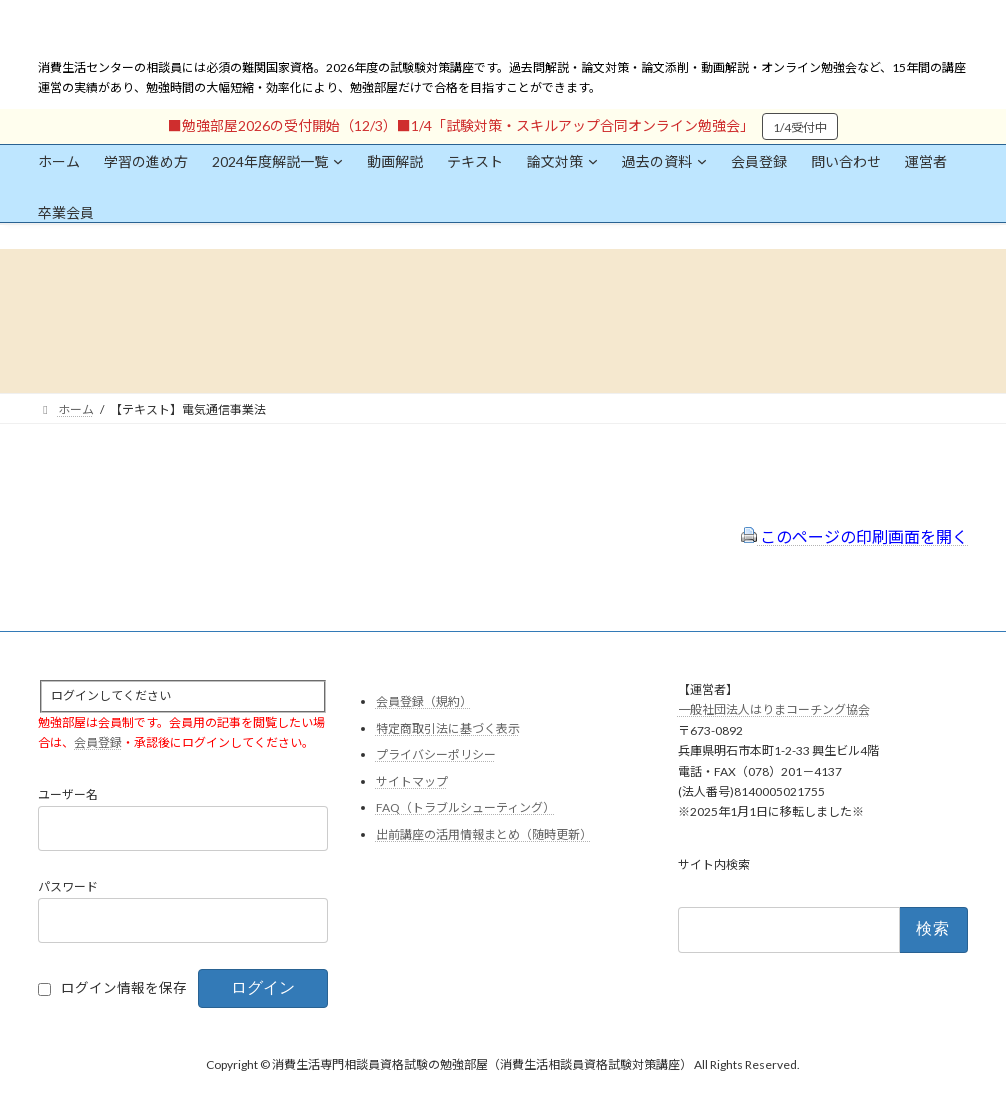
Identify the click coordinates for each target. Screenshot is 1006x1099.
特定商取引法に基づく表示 (448, 727)
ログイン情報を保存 (124, 988)
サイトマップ (412, 780)
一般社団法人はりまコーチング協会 (774, 709)
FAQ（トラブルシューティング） (465, 807)
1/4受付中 (800, 127)
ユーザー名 (68, 794)
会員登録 (98, 742)
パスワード (68, 886)
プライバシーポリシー (436, 754)
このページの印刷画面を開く (854, 536)
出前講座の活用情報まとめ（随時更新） (484, 834)
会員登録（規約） (424, 701)
